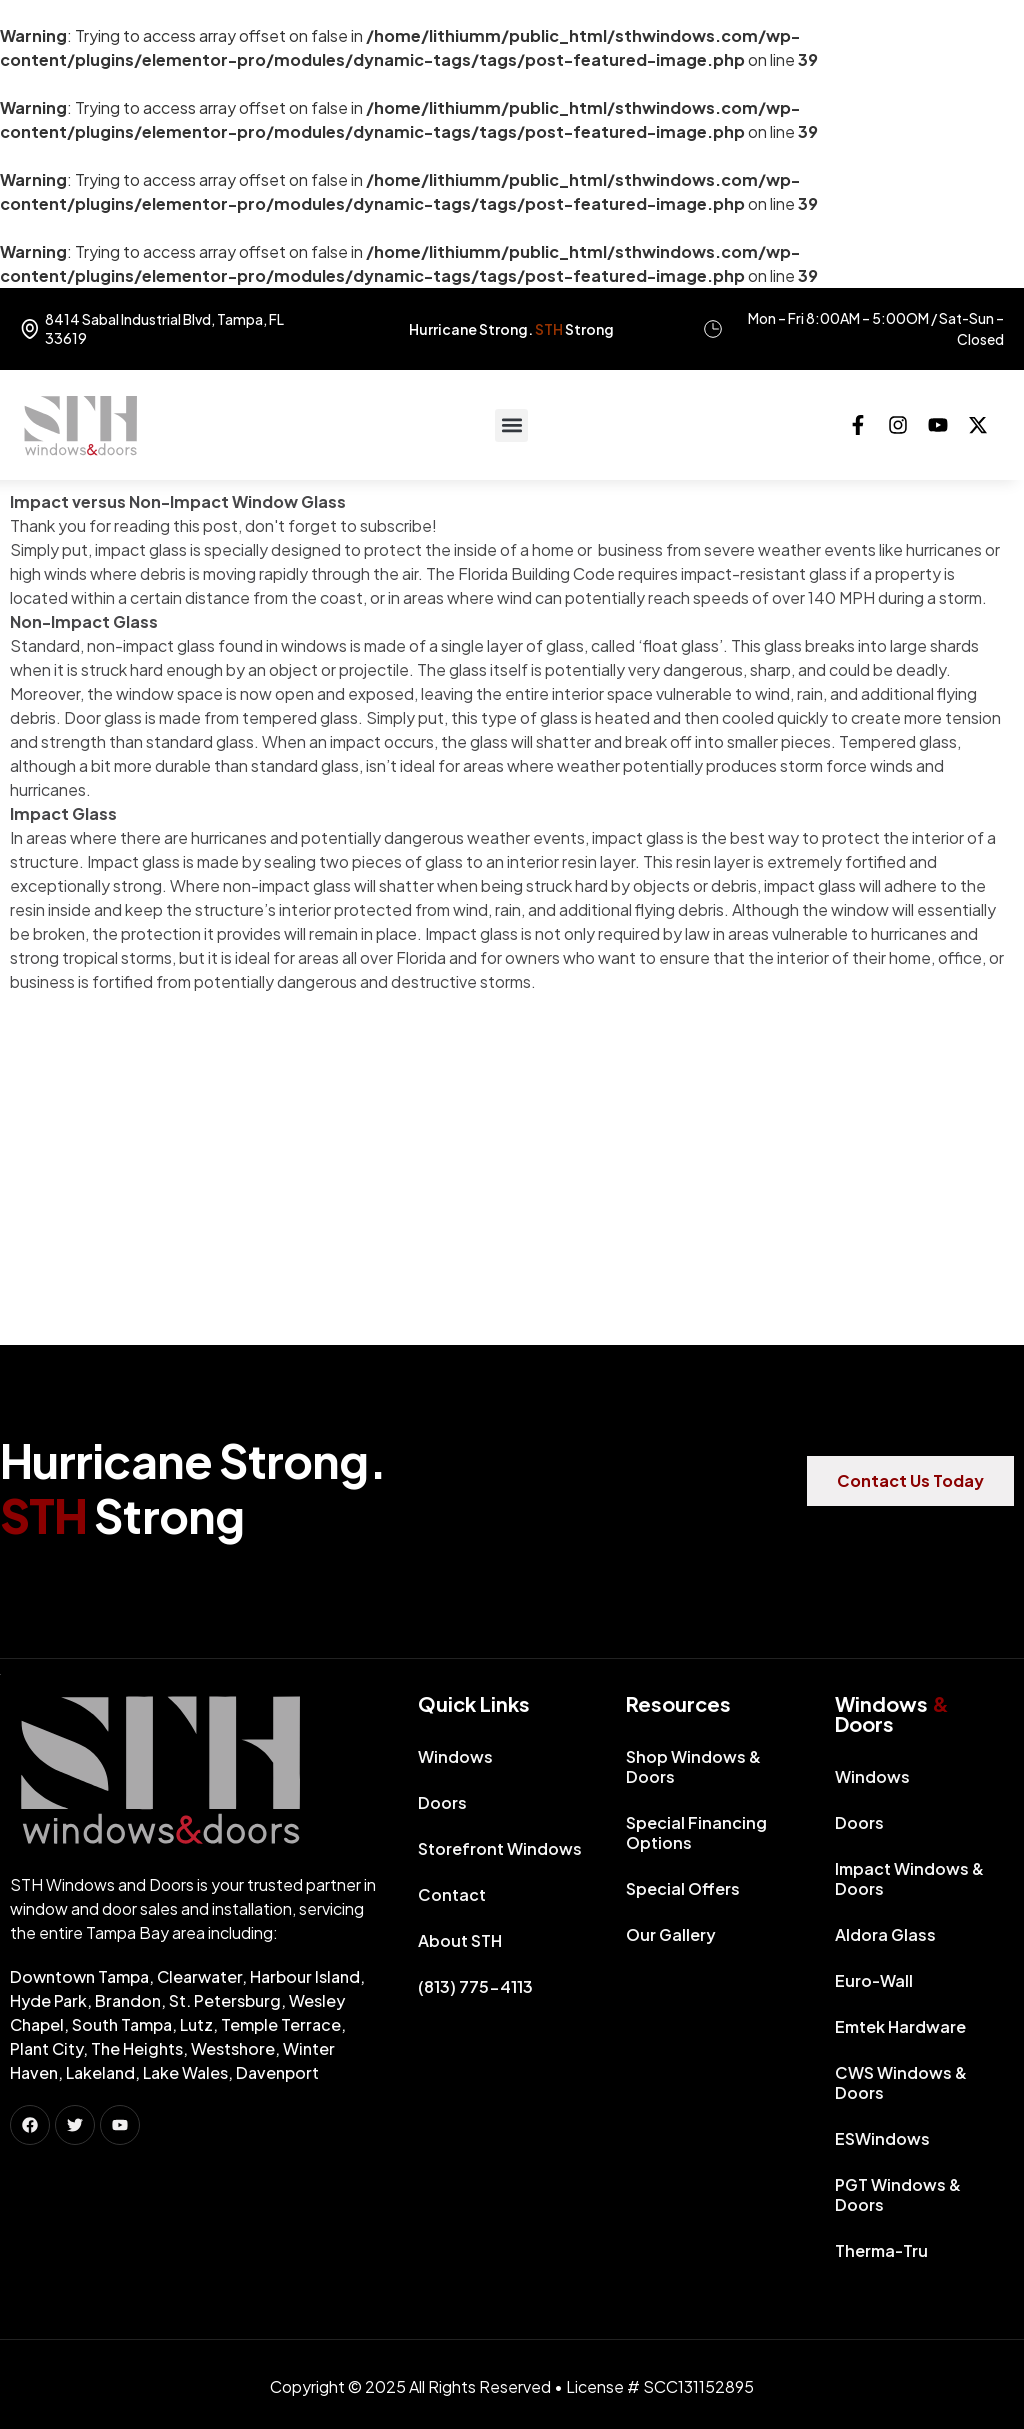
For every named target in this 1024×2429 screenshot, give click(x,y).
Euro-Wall (874, 1980)
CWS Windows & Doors (901, 2082)
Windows (460, 1756)
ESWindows (882, 2138)
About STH (460, 1940)
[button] (511, 425)
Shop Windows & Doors (693, 1766)
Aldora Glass (885, 1934)
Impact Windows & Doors (909, 1878)
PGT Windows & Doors (898, 2194)
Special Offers (683, 1888)
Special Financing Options (696, 1832)
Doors (447, 1802)
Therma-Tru (881, 2250)
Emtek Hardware (900, 2026)
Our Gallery (671, 1934)
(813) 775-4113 (475, 1986)
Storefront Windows (500, 1848)
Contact (452, 1894)
